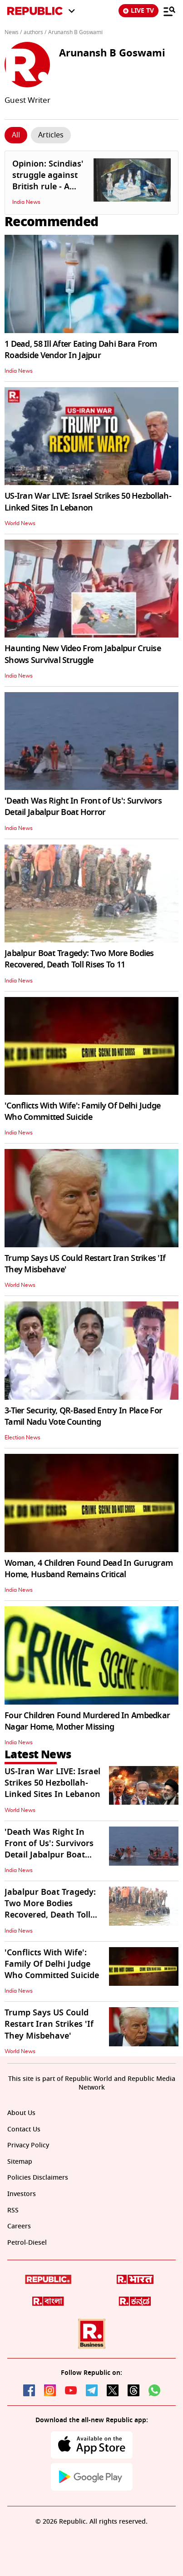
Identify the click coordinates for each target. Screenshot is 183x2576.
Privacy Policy (28, 2145)
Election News (22, 1437)
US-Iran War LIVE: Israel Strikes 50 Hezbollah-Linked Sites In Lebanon (88, 501)
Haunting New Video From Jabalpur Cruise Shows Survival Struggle (83, 654)
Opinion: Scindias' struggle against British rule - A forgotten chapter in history (48, 187)
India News (26, 202)
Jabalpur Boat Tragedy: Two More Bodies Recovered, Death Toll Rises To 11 (79, 959)
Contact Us (23, 2129)
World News (20, 523)
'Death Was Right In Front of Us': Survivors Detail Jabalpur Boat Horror (83, 806)
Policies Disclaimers (37, 2177)
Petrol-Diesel (27, 2242)
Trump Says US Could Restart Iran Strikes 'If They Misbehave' (85, 1263)
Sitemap (19, 2161)
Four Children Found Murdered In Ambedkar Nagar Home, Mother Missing (87, 1721)
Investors (21, 2194)
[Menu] (169, 11)
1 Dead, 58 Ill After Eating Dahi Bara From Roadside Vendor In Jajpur (81, 349)
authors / (35, 32)
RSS (13, 2210)
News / (13, 32)
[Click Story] (16, 135)
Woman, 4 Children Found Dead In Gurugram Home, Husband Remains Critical (89, 1568)
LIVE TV (138, 10)
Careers (19, 2226)
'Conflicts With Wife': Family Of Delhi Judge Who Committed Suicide (82, 1111)
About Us (21, 2113)
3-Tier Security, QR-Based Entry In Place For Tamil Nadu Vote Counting (83, 1416)
